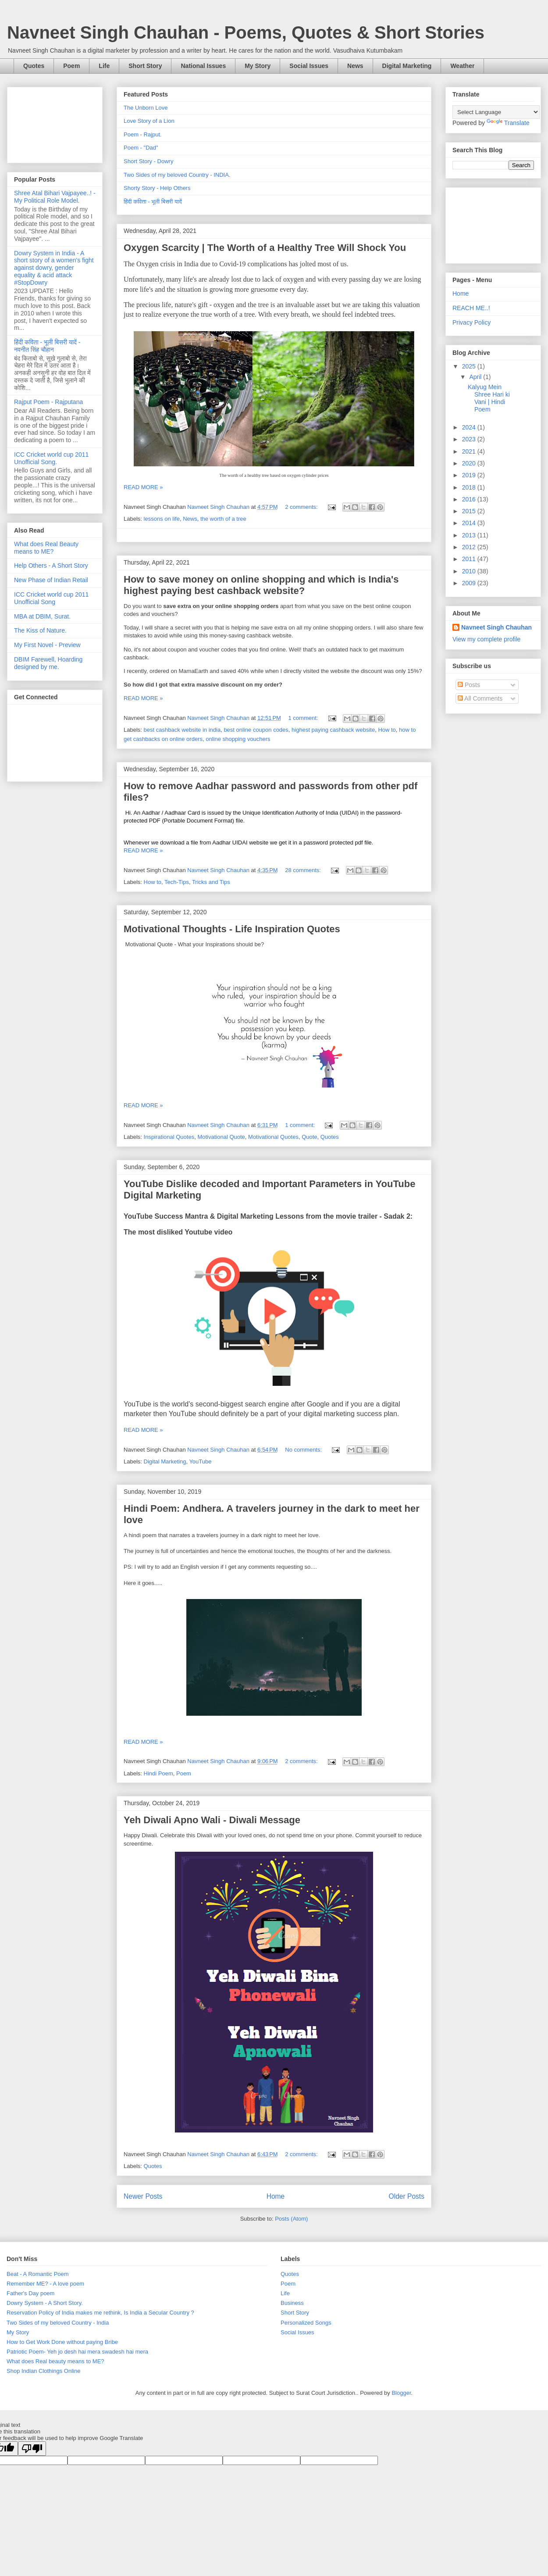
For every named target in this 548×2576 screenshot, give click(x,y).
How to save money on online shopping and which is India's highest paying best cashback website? (261, 585)
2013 (469, 535)
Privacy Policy (471, 322)
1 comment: (304, 718)
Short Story (145, 65)
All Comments (480, 698)
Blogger (401, 2393)
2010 (469, 571)
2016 (469, 499)
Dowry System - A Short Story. (45, 2303)
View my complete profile (486, 639)
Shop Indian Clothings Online (43, 2371)
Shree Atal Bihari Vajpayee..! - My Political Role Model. (55, 197)
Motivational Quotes (273, 1137)
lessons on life (162, 518)
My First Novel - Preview (47, 644)
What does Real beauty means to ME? (55, 2361)
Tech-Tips (176, 882)
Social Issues (308, 65)
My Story (257, 65)
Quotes (33, 65)
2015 (469, 511)
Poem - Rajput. (143, 134)
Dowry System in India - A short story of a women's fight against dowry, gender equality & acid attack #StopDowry (54, 268)
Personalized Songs (306, 2322)
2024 (469, 427)
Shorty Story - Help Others (157, 188)
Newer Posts (143, 2196)
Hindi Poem (158, 1773)
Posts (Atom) (291, 2218)
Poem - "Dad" (141, 147)
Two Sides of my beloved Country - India (58, 2322)
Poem (71, 65)
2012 (469, 547)
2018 (469, 487)
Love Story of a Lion (149, 121)
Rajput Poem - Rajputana (48, 401)
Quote (309, 1137)
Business (292, 2303)
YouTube (200, 1461)
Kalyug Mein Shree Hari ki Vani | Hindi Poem (489, 397)
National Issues (203, 65)
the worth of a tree (223, 518)
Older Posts (406, 2196)
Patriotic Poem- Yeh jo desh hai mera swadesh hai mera (77, 2351)
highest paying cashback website (333, 729)
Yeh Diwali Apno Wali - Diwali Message (212, 1819)
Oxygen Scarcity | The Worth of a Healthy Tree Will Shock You (265, 247)
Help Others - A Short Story (51, 565)
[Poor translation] (32, 2448)
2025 (469, 366)
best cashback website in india (182, 729)
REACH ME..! (471, 307)
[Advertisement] (55, 123)
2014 (469, 522)
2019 (469, 475)
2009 (469, 583)
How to (386, 729)
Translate (508, 122)
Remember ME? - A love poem (45, 2283)
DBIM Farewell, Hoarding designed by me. (48, 663)
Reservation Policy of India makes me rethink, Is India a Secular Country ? (100, 2312)
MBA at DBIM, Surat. (42, 616)
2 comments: (302, 507)
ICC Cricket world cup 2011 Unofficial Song (51, 598)
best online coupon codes (256, 729)
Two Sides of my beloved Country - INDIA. (177, 175)
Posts (469, 684)
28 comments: (303, 870)
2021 (469, 451)
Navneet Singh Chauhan (496, 627)
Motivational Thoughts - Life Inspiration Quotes (232, 928)
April (476, 376)
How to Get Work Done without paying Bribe (62, 2342)
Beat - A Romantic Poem (38, 2274)
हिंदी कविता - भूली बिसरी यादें (153, 201)
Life (104, 65)
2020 (469, 463)
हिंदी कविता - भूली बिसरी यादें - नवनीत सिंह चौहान (47, 346)
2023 (469, 439)
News (355, 65)
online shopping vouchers (238, 739)
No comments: (304, 1449)
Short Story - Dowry (148, 161)
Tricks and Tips (211, 882)
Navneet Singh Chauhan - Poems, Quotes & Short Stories (245, 32)
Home (276, 2196)
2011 (469, 558)
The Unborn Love (145, 107)
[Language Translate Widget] (496, 112)
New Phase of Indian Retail (51, 579)
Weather (462, 65)
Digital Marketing (407, 65)
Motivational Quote (221, 1137)
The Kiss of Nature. (40, 630)
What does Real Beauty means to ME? (46, 547)
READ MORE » (143, 487)
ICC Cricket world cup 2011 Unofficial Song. (51, 458)
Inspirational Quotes (169, 1137)
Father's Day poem (30, 2293)
